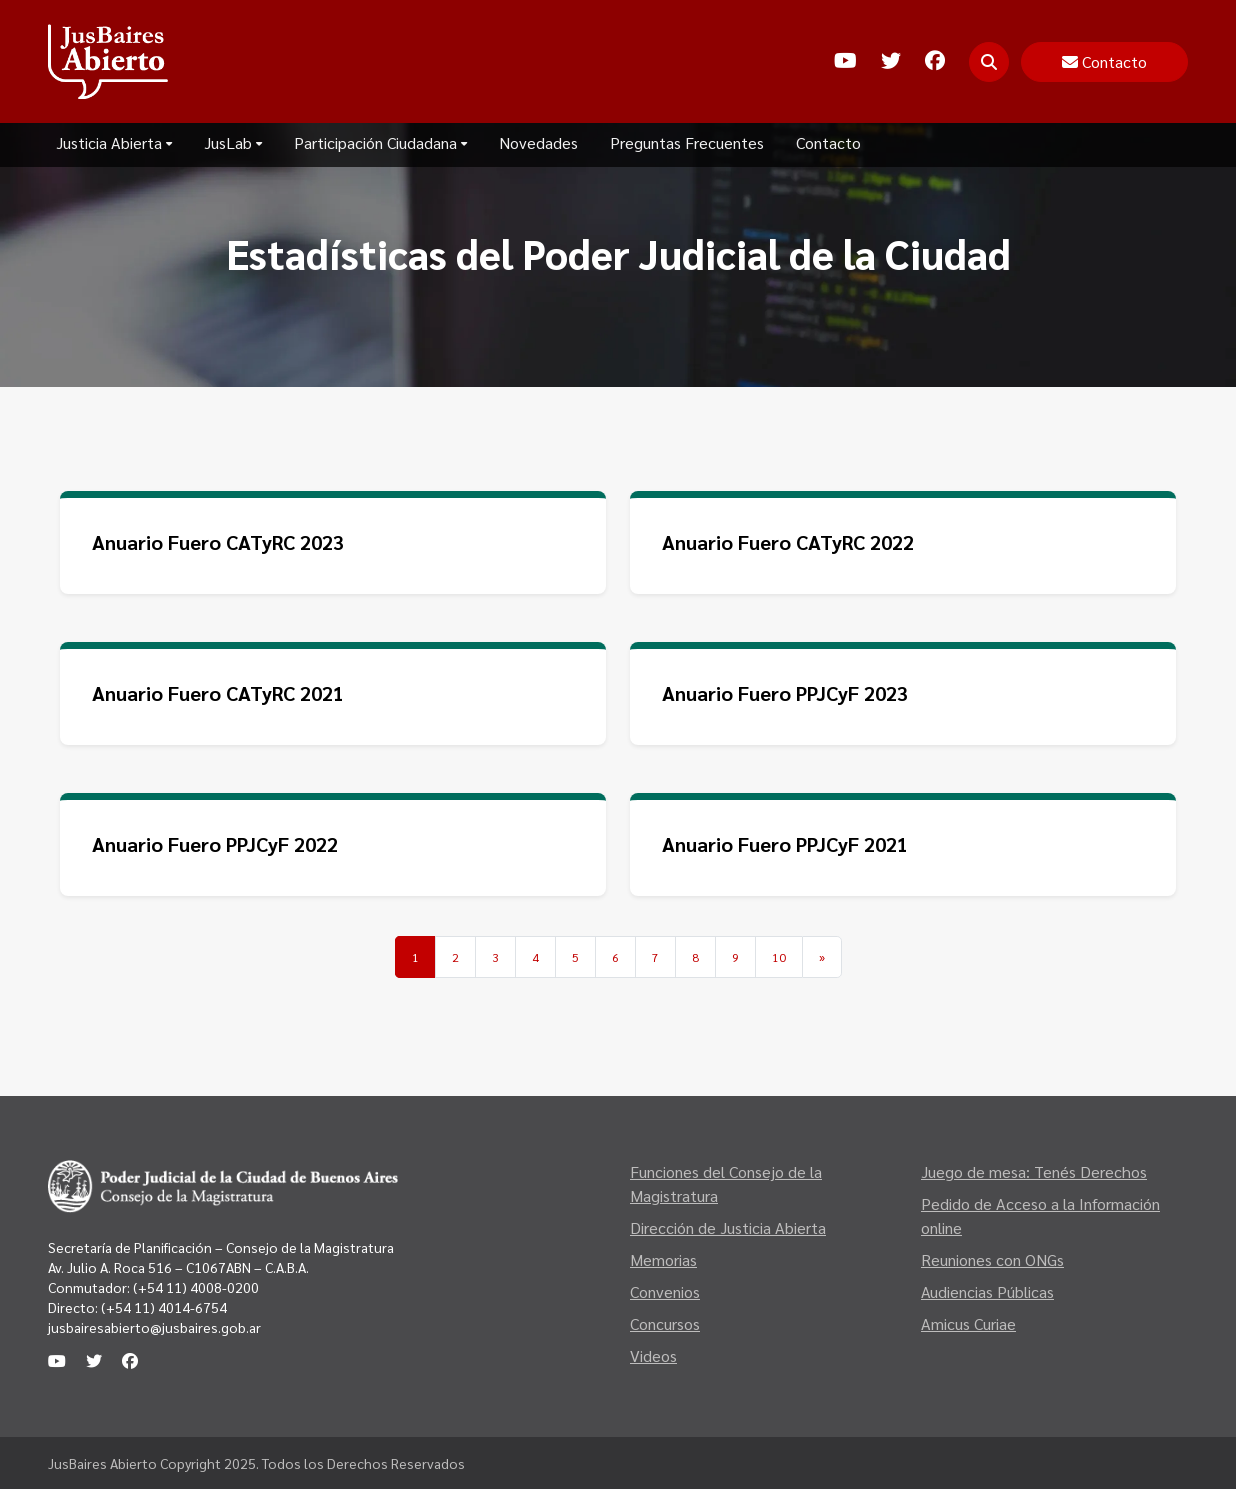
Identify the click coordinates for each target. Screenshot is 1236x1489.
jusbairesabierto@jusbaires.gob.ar (154, 1327)
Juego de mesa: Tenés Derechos (1034, 1171)
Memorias (663, 1259)
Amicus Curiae (968, 1323)
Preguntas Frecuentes (687, 142)
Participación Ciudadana (380, 142)
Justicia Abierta (114, 142)
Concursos (665, 1323)
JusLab (233, 142)
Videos (653, 1355)
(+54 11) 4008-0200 (194, 1287)
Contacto (828, 142)
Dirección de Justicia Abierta (728, 1227)
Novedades (538, 142)
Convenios (665, 1291)
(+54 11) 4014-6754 (164, 1307)
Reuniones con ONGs (992, 1259)
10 (779, 957)
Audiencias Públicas (987, 1291)
